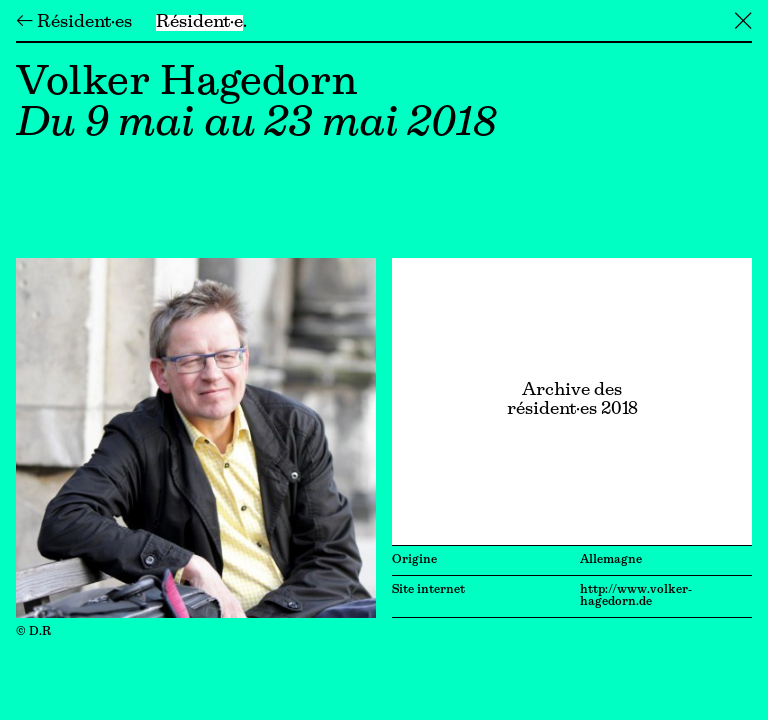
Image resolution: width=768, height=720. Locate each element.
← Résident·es (74, 23)
